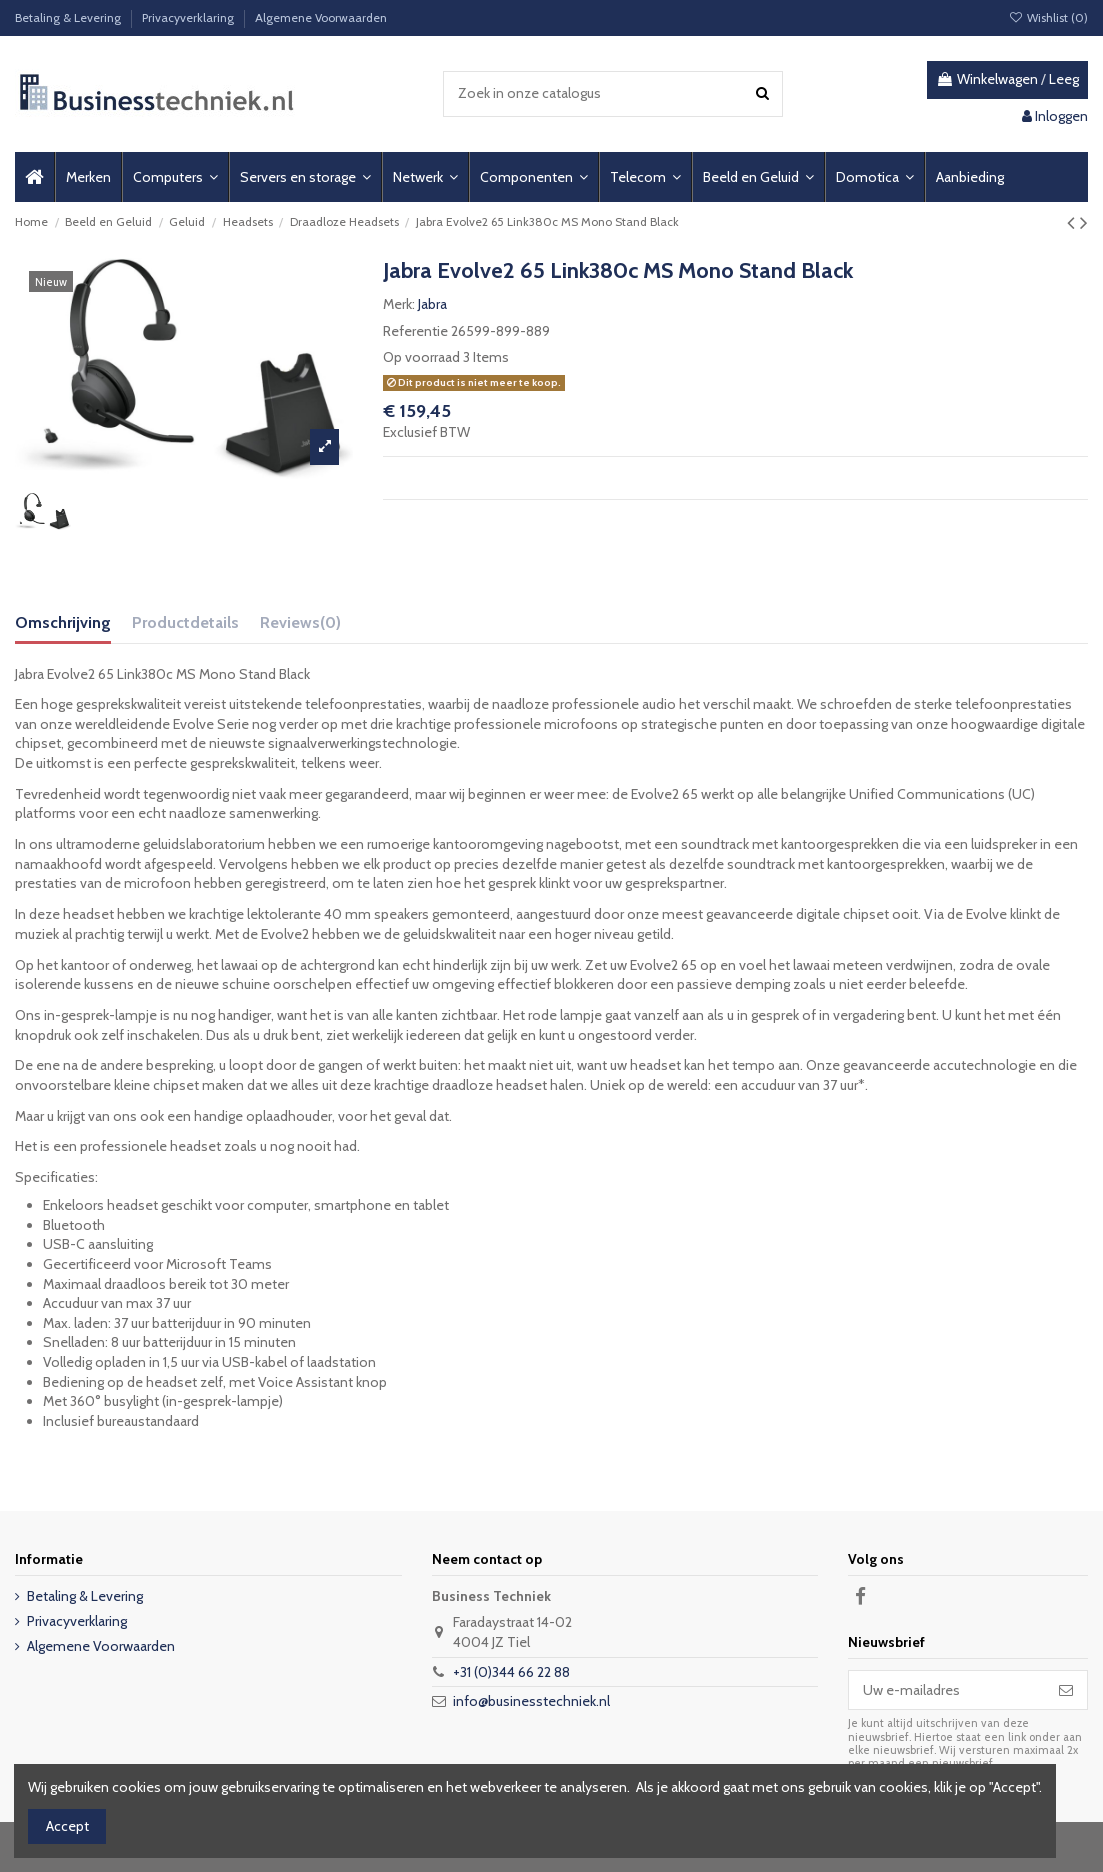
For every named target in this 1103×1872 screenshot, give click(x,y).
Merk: (399, 304)
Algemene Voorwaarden (321, 17)
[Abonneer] (1066, 1690)
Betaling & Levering (69, 17)
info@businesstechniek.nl (531, 1701)
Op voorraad (421, 357)
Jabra (432, 304)
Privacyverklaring (189, 17)
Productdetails (185, 622)
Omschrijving (63, 622)
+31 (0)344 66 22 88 (511, 1672)
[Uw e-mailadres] (947, 1690)
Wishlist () (1048, 17)
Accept (67, 1826)
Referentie (415, 331)
